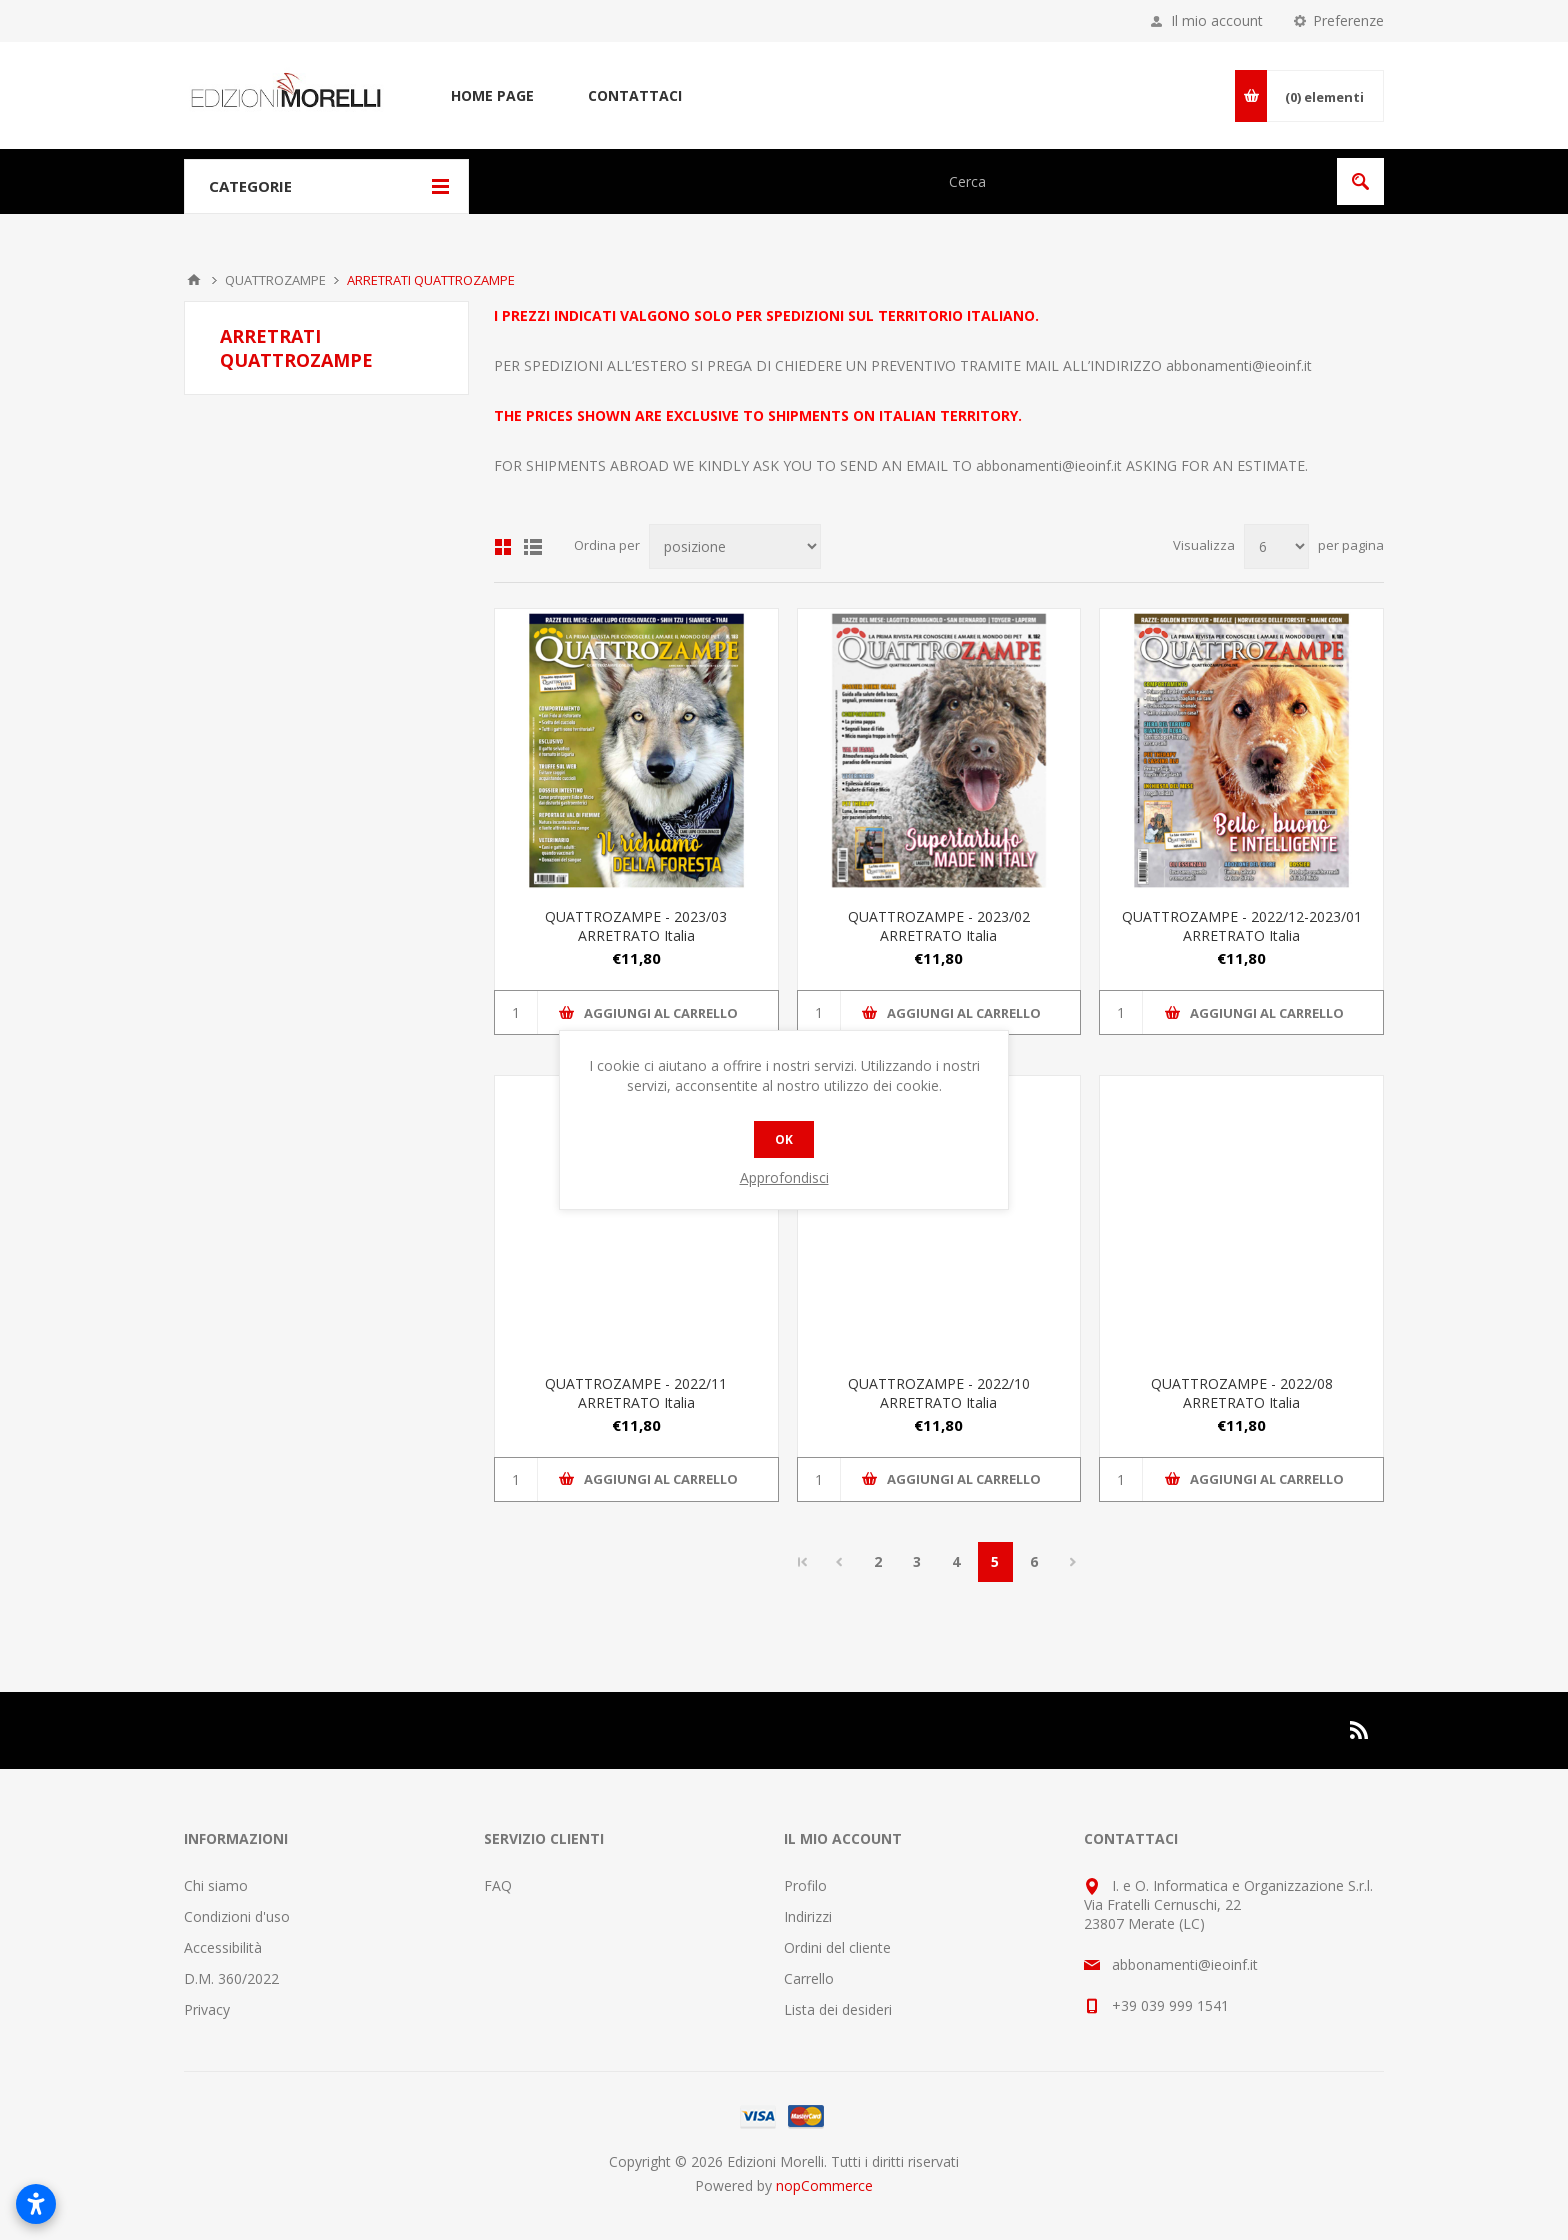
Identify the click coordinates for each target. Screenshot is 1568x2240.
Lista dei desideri (838, 2009)
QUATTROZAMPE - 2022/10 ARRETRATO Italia (939, 1393)
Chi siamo (216, 1885)
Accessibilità (223, 1947)
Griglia (503, 547)
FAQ (498, 1885)
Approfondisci (784, 1177)
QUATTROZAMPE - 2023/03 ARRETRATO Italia (636, 926)
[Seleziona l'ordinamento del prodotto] (735, 546)
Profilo (805, 1885)
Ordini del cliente (837, 1947)
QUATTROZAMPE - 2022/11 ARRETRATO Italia (636, 1393)
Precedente (839, 1562)
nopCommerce (824, 2185)
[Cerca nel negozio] (1132, 181)
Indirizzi (808, 1916)
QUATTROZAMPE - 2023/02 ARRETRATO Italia (939, 926)
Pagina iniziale (194, 280)
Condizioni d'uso (237, 1916)
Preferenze (1348, 20)
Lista (533, 547)
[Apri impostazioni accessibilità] (36, 2204)
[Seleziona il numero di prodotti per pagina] (1276, 546)
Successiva (1073, 1562)
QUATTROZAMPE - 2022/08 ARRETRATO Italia (1242, 1393)
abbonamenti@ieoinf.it (1239, 365)
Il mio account (1217, 20)
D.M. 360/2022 (231, 1978)
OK (784, 1139)
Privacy (207, 2009)
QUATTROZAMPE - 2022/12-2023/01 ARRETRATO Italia (1242, 926)
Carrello (809, 1978)
